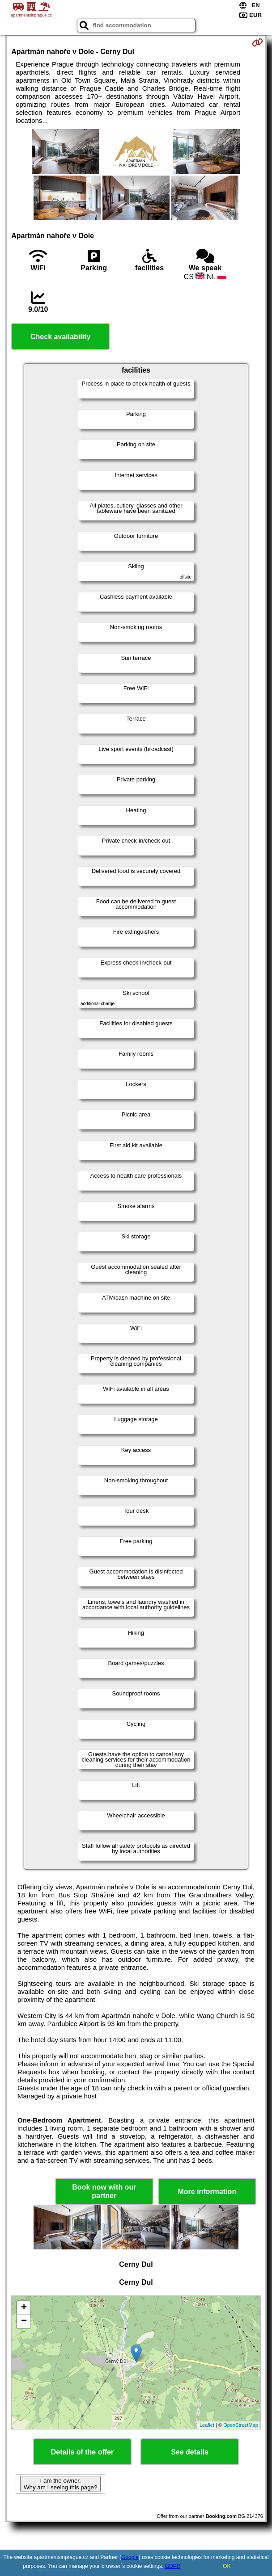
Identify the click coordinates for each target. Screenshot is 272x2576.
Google (130, 2557)
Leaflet (207, 2425)
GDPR (173, 2566)
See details (189, 2452)
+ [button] (24, 2308)
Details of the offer (82, 2452)
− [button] (24, 2321)
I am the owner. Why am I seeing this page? (60, 2484)
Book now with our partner (104, 2191)
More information (207, 2191)
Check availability (60, 336)
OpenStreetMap (240, 2425)
